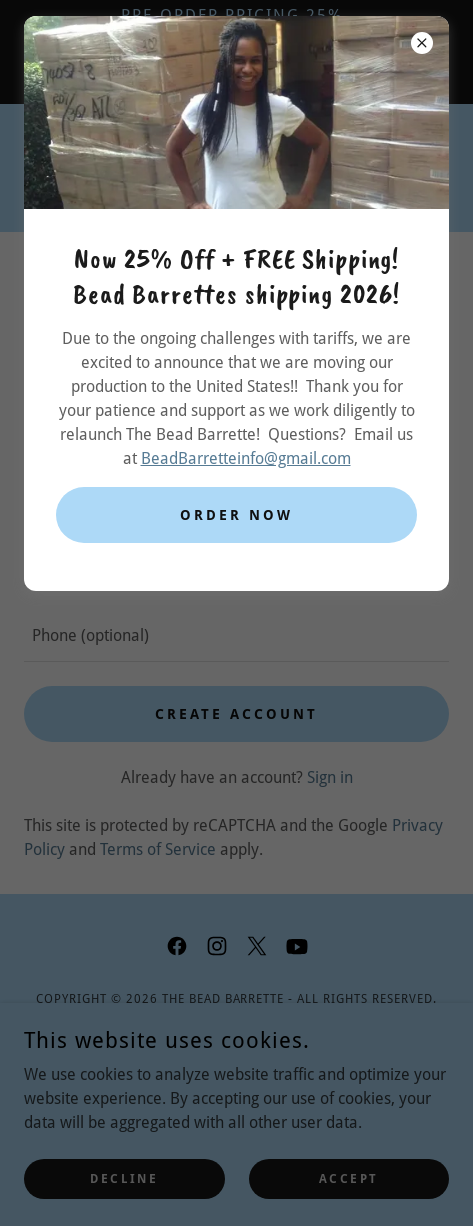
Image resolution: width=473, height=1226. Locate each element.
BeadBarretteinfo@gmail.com (246, 458)
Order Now (236, 515)
